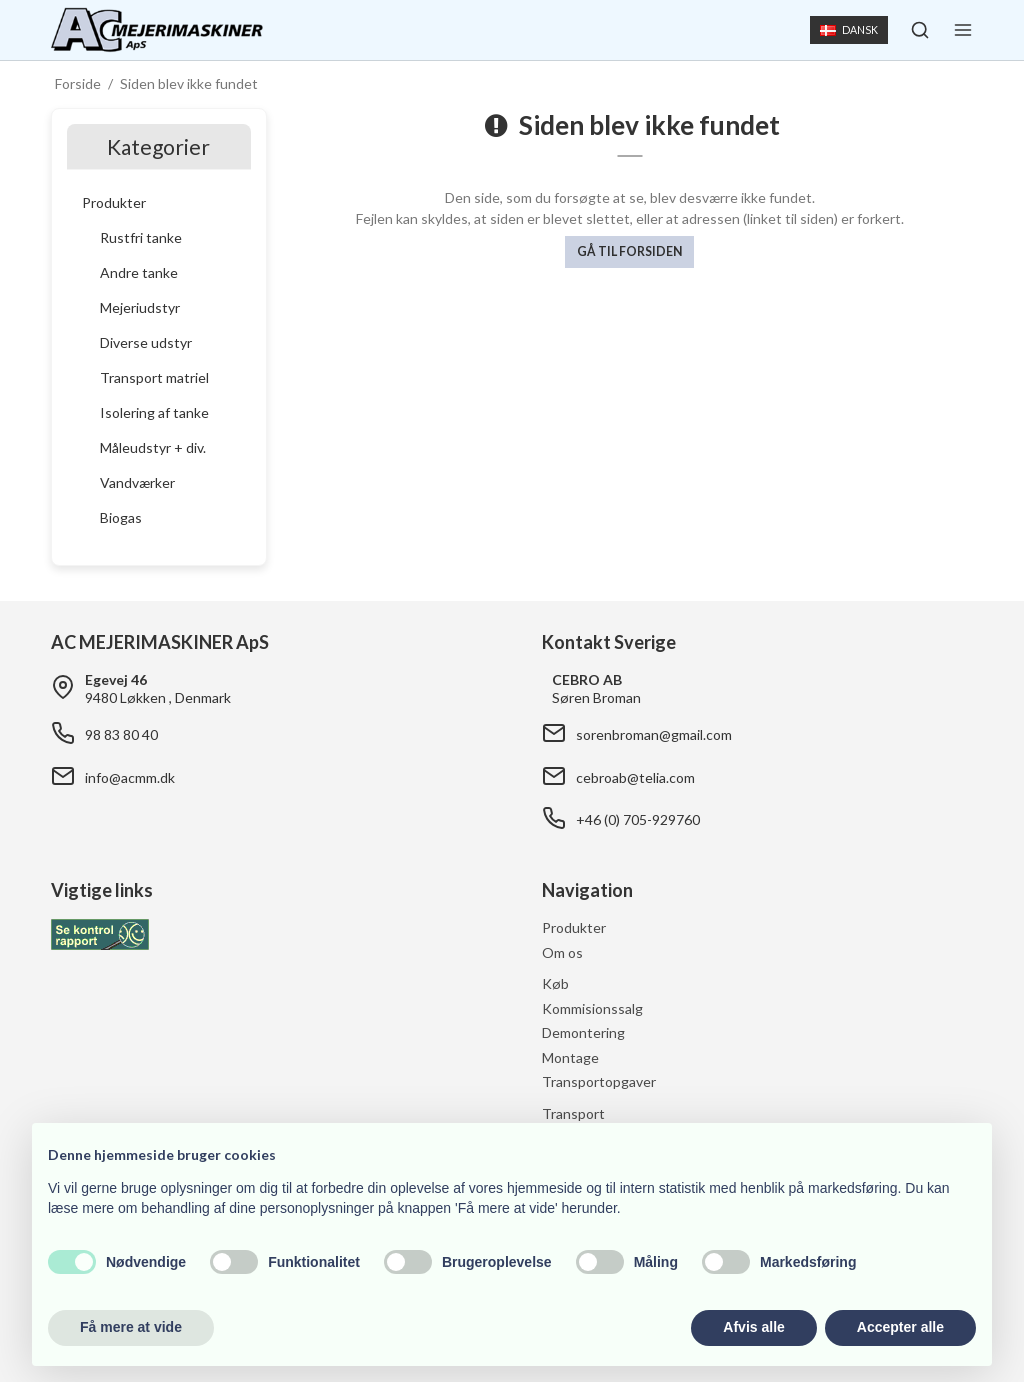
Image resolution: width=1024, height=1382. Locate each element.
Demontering (583, 1032)
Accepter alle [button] (900, 1327)
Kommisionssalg (592, 1008)
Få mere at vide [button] (131, 1327)
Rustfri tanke (141, 237)
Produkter (114, 202)
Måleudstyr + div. (153, 447)
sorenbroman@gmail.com (654, 734)
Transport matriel (154, 377)
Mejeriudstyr (140, 307)
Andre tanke (139, 272)
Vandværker (137, 482)
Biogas (121, 517)
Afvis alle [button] (753, 1327)
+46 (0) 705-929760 (638, 819)
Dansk (848, 30)
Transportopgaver (599, 1081)
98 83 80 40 (121, 734)
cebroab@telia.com (635, 777)
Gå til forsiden (629, 251)
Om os (562, 952)
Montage (570, 1057)
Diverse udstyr (146, 342)
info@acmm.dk (130, 777)
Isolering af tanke (154, 412)
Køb (555, 983)
